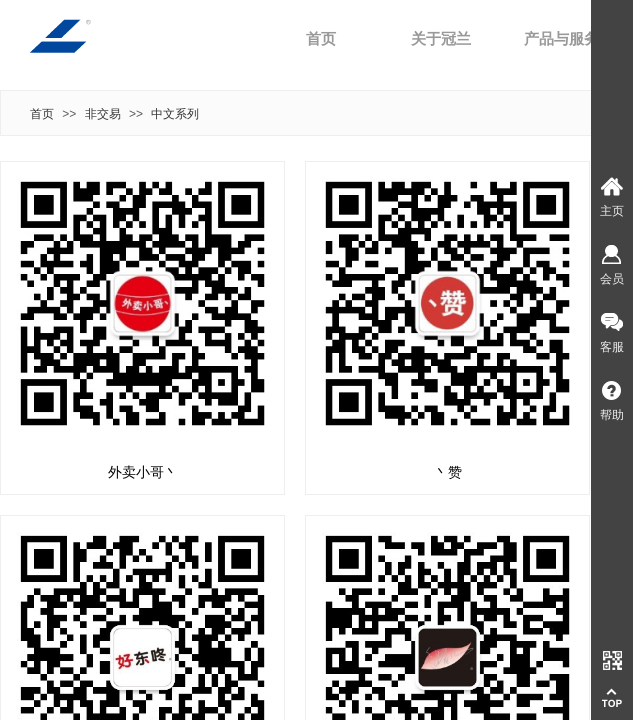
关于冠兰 (441, 39)
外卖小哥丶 (143, 472)
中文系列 (175, 114)
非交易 (103, 114)
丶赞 (448, 472)
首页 (321, 39)
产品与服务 (561, 39)
